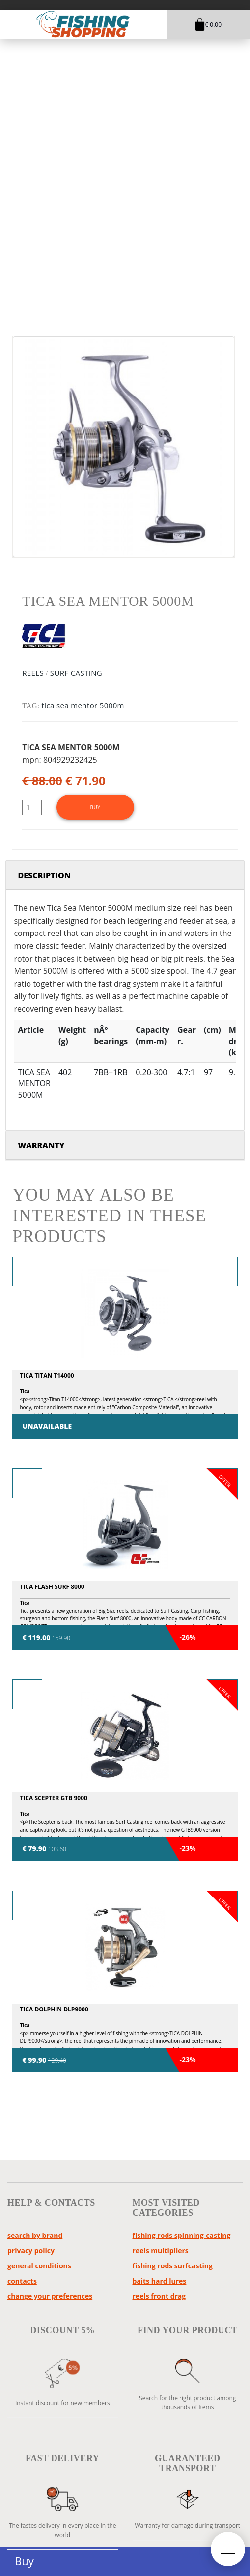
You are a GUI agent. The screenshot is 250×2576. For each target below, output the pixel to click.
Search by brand (34, 2235)
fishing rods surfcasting (173, 2265)
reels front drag (159, 2296)
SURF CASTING (76, 673)
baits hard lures (160, 2281)
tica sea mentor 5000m (83, 705)
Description (44, 875)
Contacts (22, 2281)
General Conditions (39, 2265)
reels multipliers (161, 2250)
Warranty (41, 1145)
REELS (33, 673)
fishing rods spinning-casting (182, 2235)
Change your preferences (49, 2296)
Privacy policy (31, 2250)
